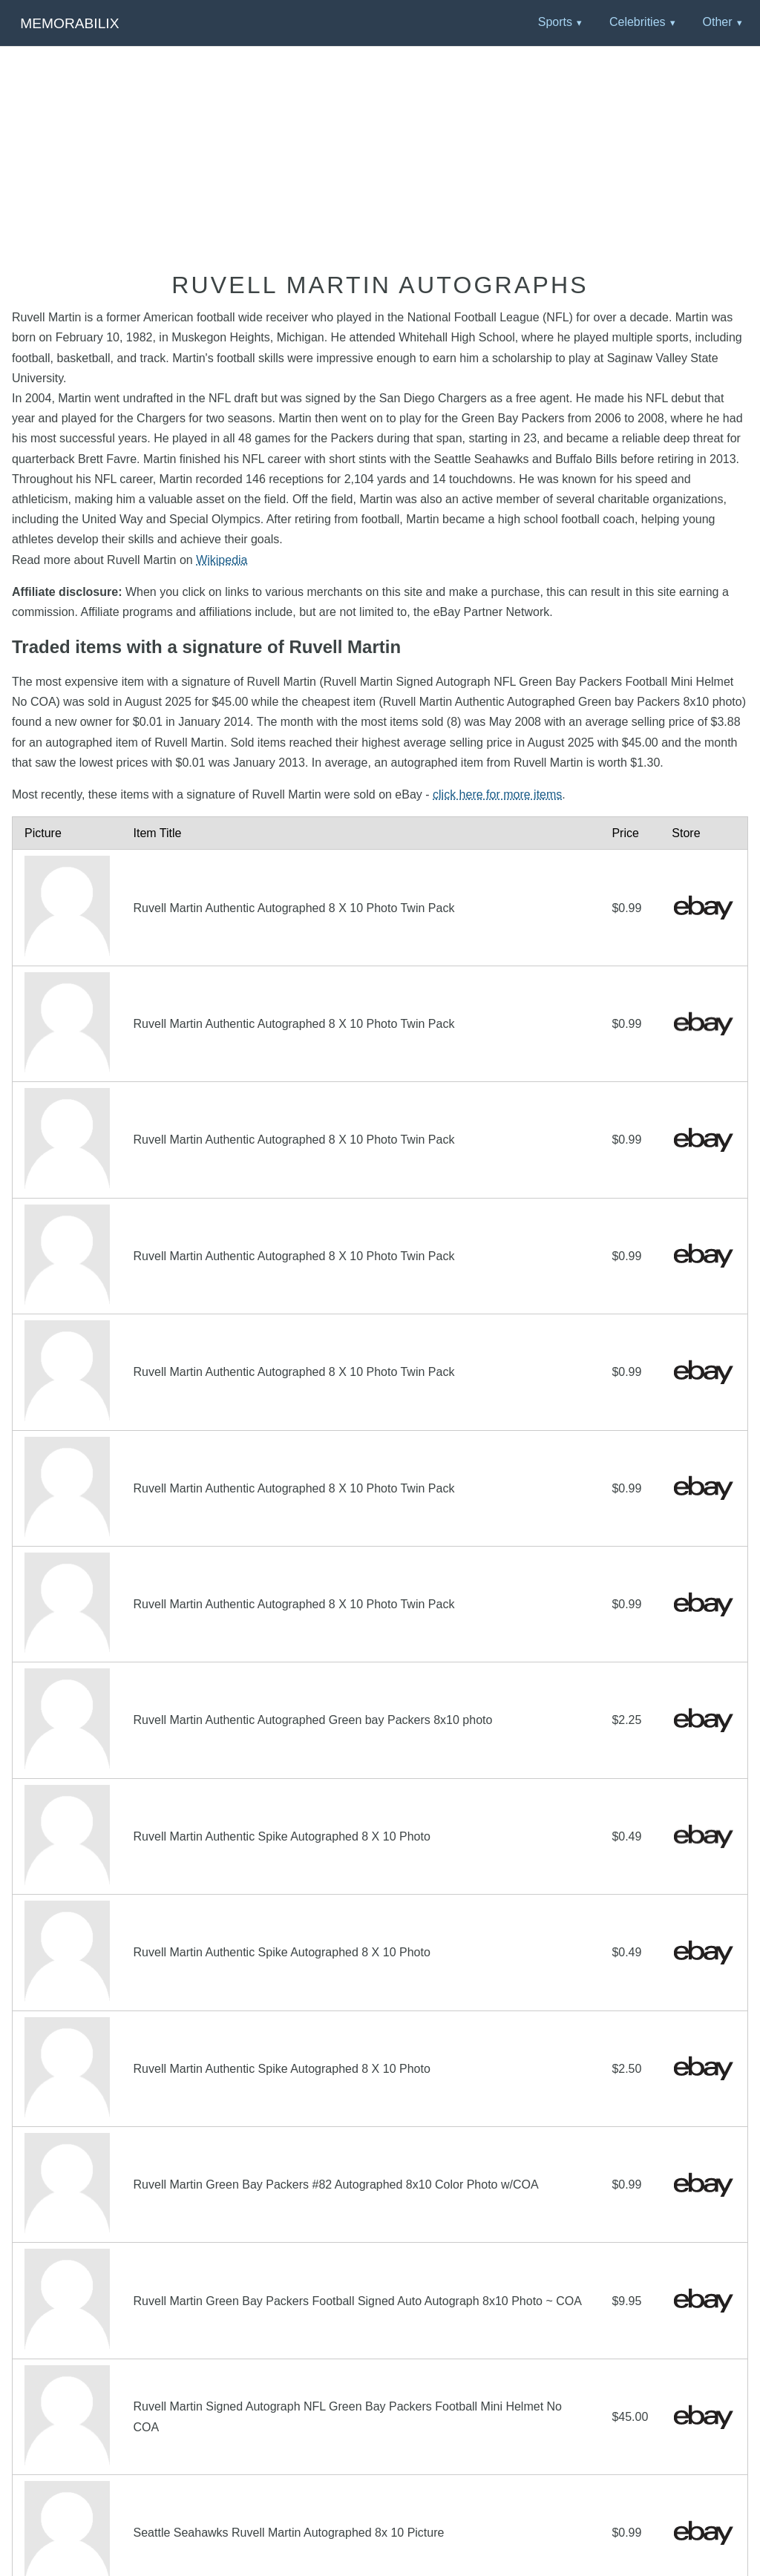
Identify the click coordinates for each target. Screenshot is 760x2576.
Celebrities (637, 22)
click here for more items (497, 794)
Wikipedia (221, 560)
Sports (555, 22)
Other (717, 22)
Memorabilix (69, 23)
